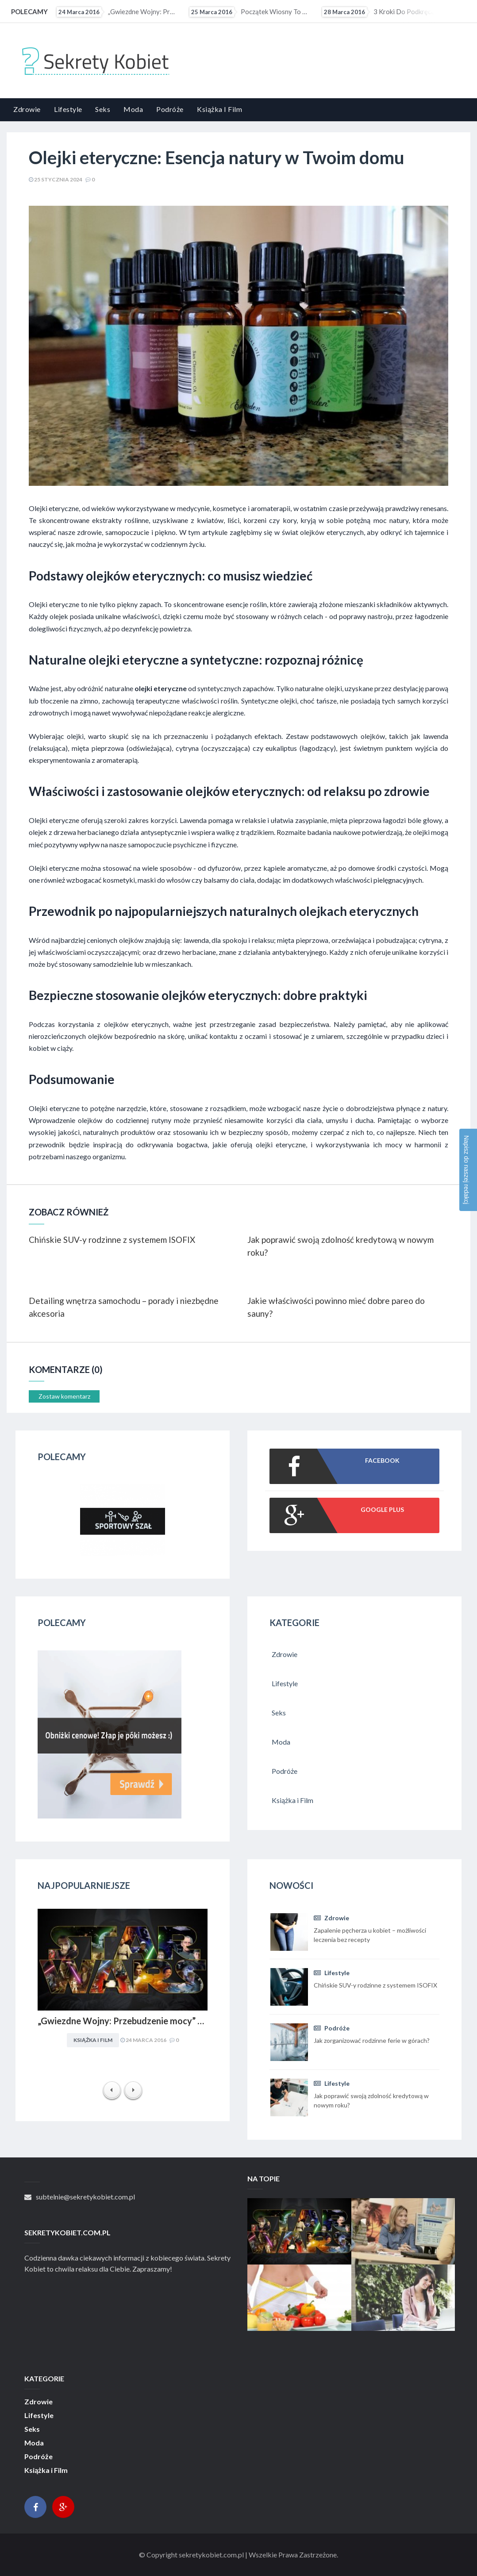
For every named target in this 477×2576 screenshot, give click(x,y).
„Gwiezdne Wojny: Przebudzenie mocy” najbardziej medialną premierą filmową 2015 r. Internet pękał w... (117, 12)
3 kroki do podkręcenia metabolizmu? (382, 12)
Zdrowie (27, 109)
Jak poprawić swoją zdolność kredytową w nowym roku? (340, 1245)
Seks (102, 109)
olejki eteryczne (161, 688)
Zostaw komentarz (64, 1396)
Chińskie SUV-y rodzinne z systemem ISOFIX (112, 1239)
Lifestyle (68, 109)
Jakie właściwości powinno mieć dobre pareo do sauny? (336, 1307)
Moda (133, 109)
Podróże (170, 109)
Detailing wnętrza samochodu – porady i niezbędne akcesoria (124, 1307)
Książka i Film (219, 109)
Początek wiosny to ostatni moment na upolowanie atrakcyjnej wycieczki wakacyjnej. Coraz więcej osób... (249, 12)
